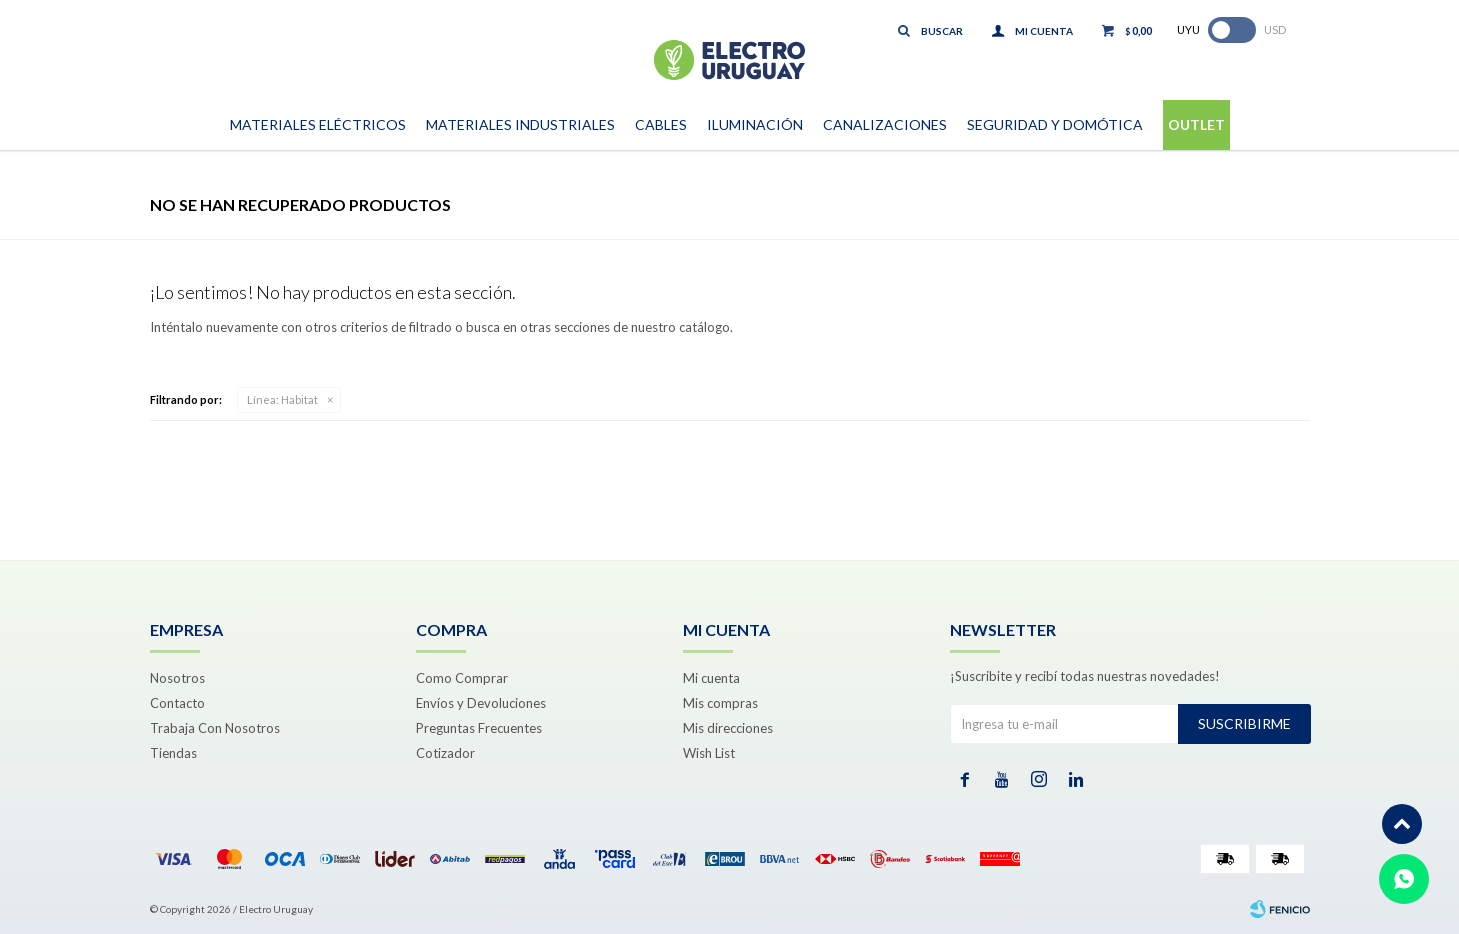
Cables (661, 124)
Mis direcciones (728, 728)
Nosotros (177, 678)
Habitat (282, 399)
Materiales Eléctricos (318, 124)
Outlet (1196, 124)
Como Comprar (462, 678)
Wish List (709, 753)
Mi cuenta (711, 678)
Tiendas (173, 753)
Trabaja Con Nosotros (215, 728)
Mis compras (720, 703)
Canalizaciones (885, 124)
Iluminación (755, 124)
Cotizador (445, 753)
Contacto (177, 703)
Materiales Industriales (520, 124)
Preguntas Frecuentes (479, 728)
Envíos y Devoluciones (481, 703)
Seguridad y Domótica (1055, 124)
